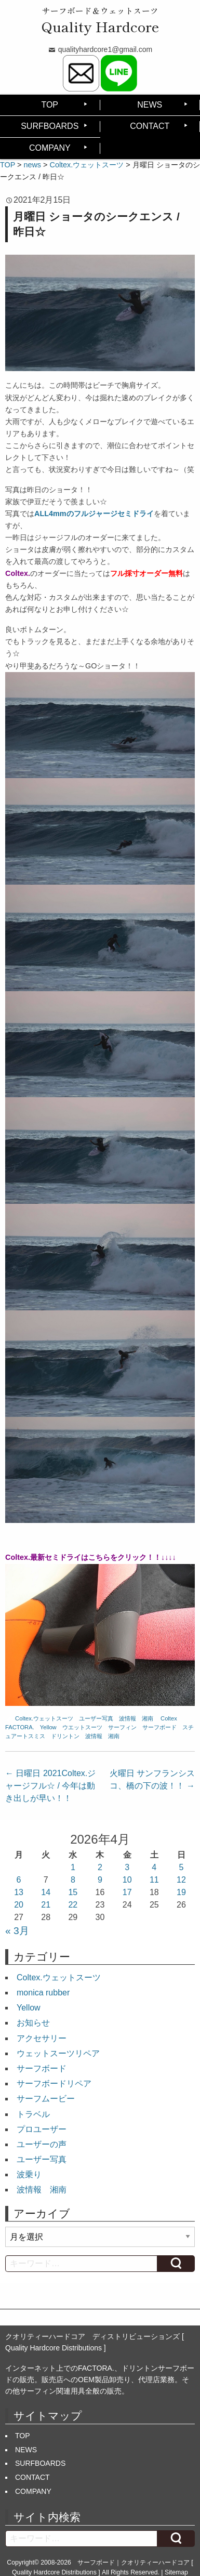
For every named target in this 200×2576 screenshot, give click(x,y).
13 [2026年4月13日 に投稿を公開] (18, 1892)
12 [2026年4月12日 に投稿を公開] (181, 1879)
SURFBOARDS (49, 126)
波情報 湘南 (136, 1718)
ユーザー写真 (96, 1718)
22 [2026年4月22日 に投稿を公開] (72, 1904)
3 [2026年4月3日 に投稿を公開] (127, 1867)
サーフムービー (46, 2098)
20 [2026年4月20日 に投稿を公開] (18, 1904)
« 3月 (17, 1930)
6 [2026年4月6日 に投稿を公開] (19, 1879)
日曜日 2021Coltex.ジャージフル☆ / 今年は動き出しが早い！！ (50, 1786)
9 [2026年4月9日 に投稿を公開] (100, 1879)
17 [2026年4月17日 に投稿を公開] (127, 1892)
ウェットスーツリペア (58, 2053)
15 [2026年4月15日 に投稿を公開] (72, 1892)
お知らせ (33, 2022)
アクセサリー (41, 2038)
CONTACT (149, 126)
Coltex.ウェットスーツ (44, 1718)
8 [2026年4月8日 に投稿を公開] (73, 1879)
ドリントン (65, 1736)
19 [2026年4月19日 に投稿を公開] (181, 1892)
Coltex (169, 1718)
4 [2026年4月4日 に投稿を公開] (154, 1867)
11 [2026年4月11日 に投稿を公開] (154, 1879)
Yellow (48, 1727)
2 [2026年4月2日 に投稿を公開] (100, 1867)
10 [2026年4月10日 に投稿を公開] (127, 1879)
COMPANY (50, 147)
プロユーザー (41, 2129)
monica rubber (43, 1992)
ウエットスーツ (82, 1727)
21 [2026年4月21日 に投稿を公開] (45, 1904)
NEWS (149, 104)
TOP (49, 104)
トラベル (33, 2114)
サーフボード (159, 1727)
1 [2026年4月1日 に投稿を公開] (73, 1867)
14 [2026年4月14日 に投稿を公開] (45, 1892)
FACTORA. (19, 1727)
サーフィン (122, 1727)
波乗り (29, 2174)
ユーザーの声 (41, 2144)
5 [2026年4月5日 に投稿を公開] (181, 1867)
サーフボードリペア (54, 2083)
